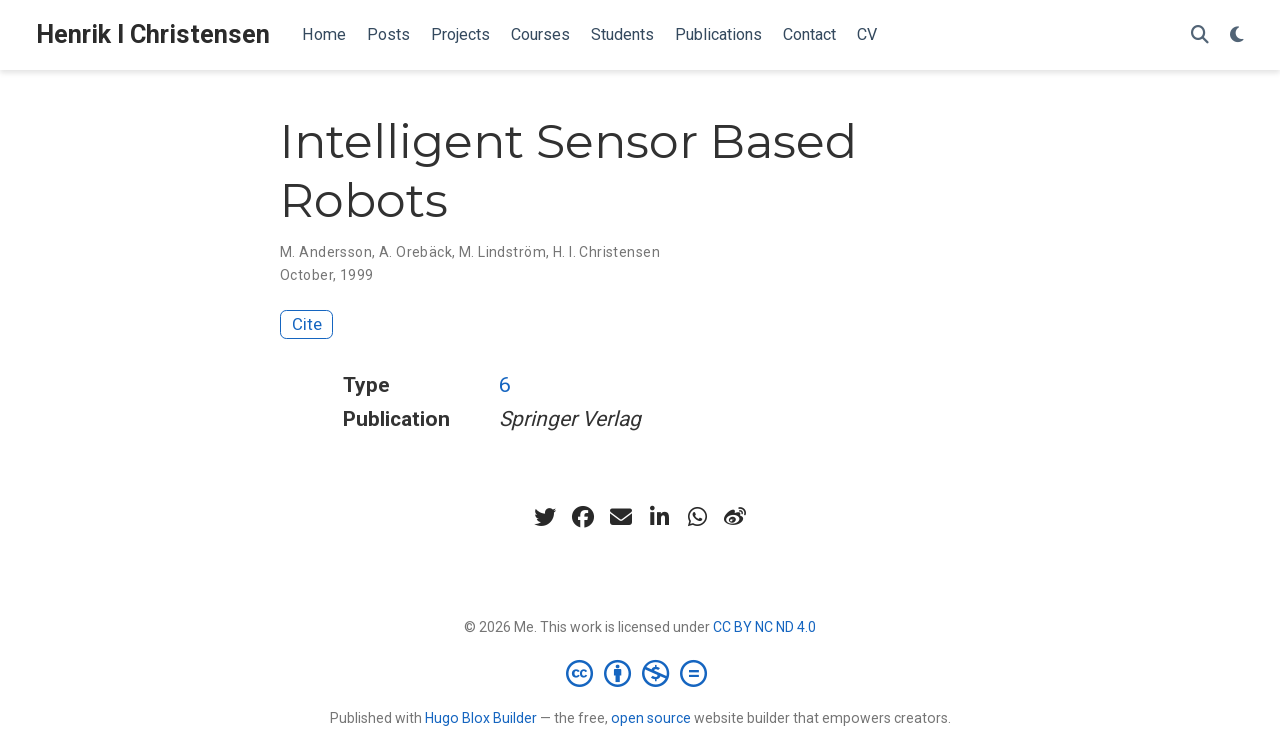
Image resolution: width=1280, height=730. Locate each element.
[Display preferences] (1237, 35)
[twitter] (545, 517)
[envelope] (621, 517)
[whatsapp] (697, 517)
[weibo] (735, 517)
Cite (307, 324)
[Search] (1200, 35)
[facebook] (583, 517)
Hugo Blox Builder (481, 718)
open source (651, 718)
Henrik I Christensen (153, 34)
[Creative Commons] (640, 673)
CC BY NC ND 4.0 (764, 627)
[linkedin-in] (659, 517)
